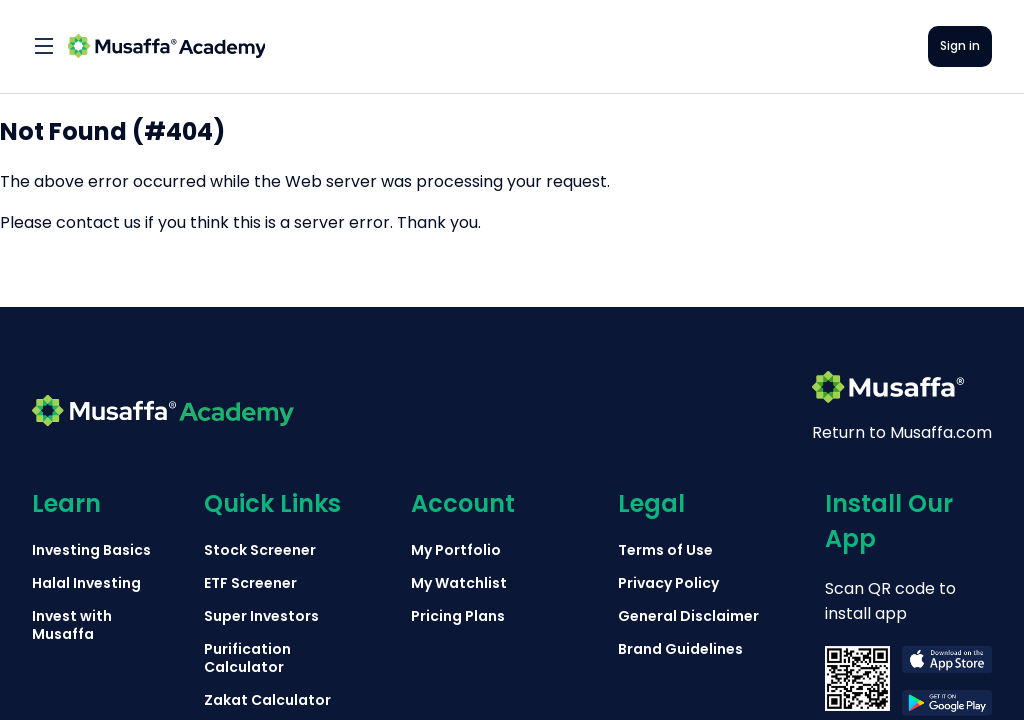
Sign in (960, 45)
